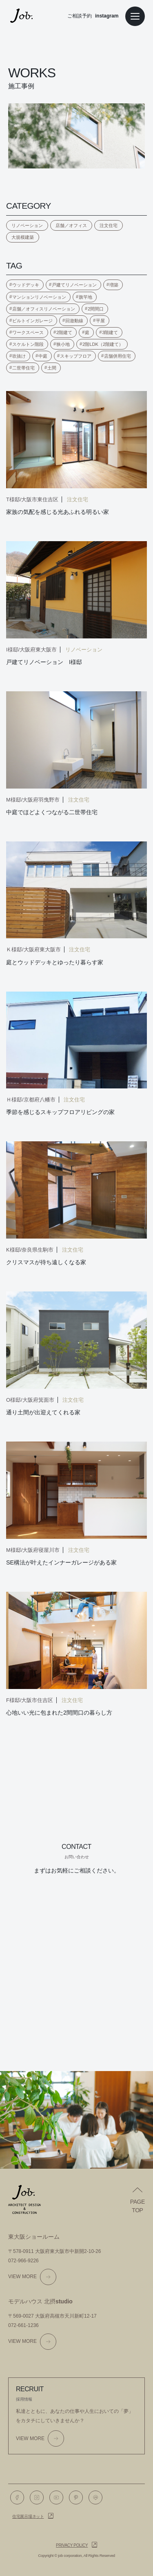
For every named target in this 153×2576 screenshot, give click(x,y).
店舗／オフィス (71, 225)
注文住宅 (109, 225)
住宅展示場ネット (28, 2516)
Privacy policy (72, 2545)
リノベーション (27, 225)
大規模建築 (22, 237)
